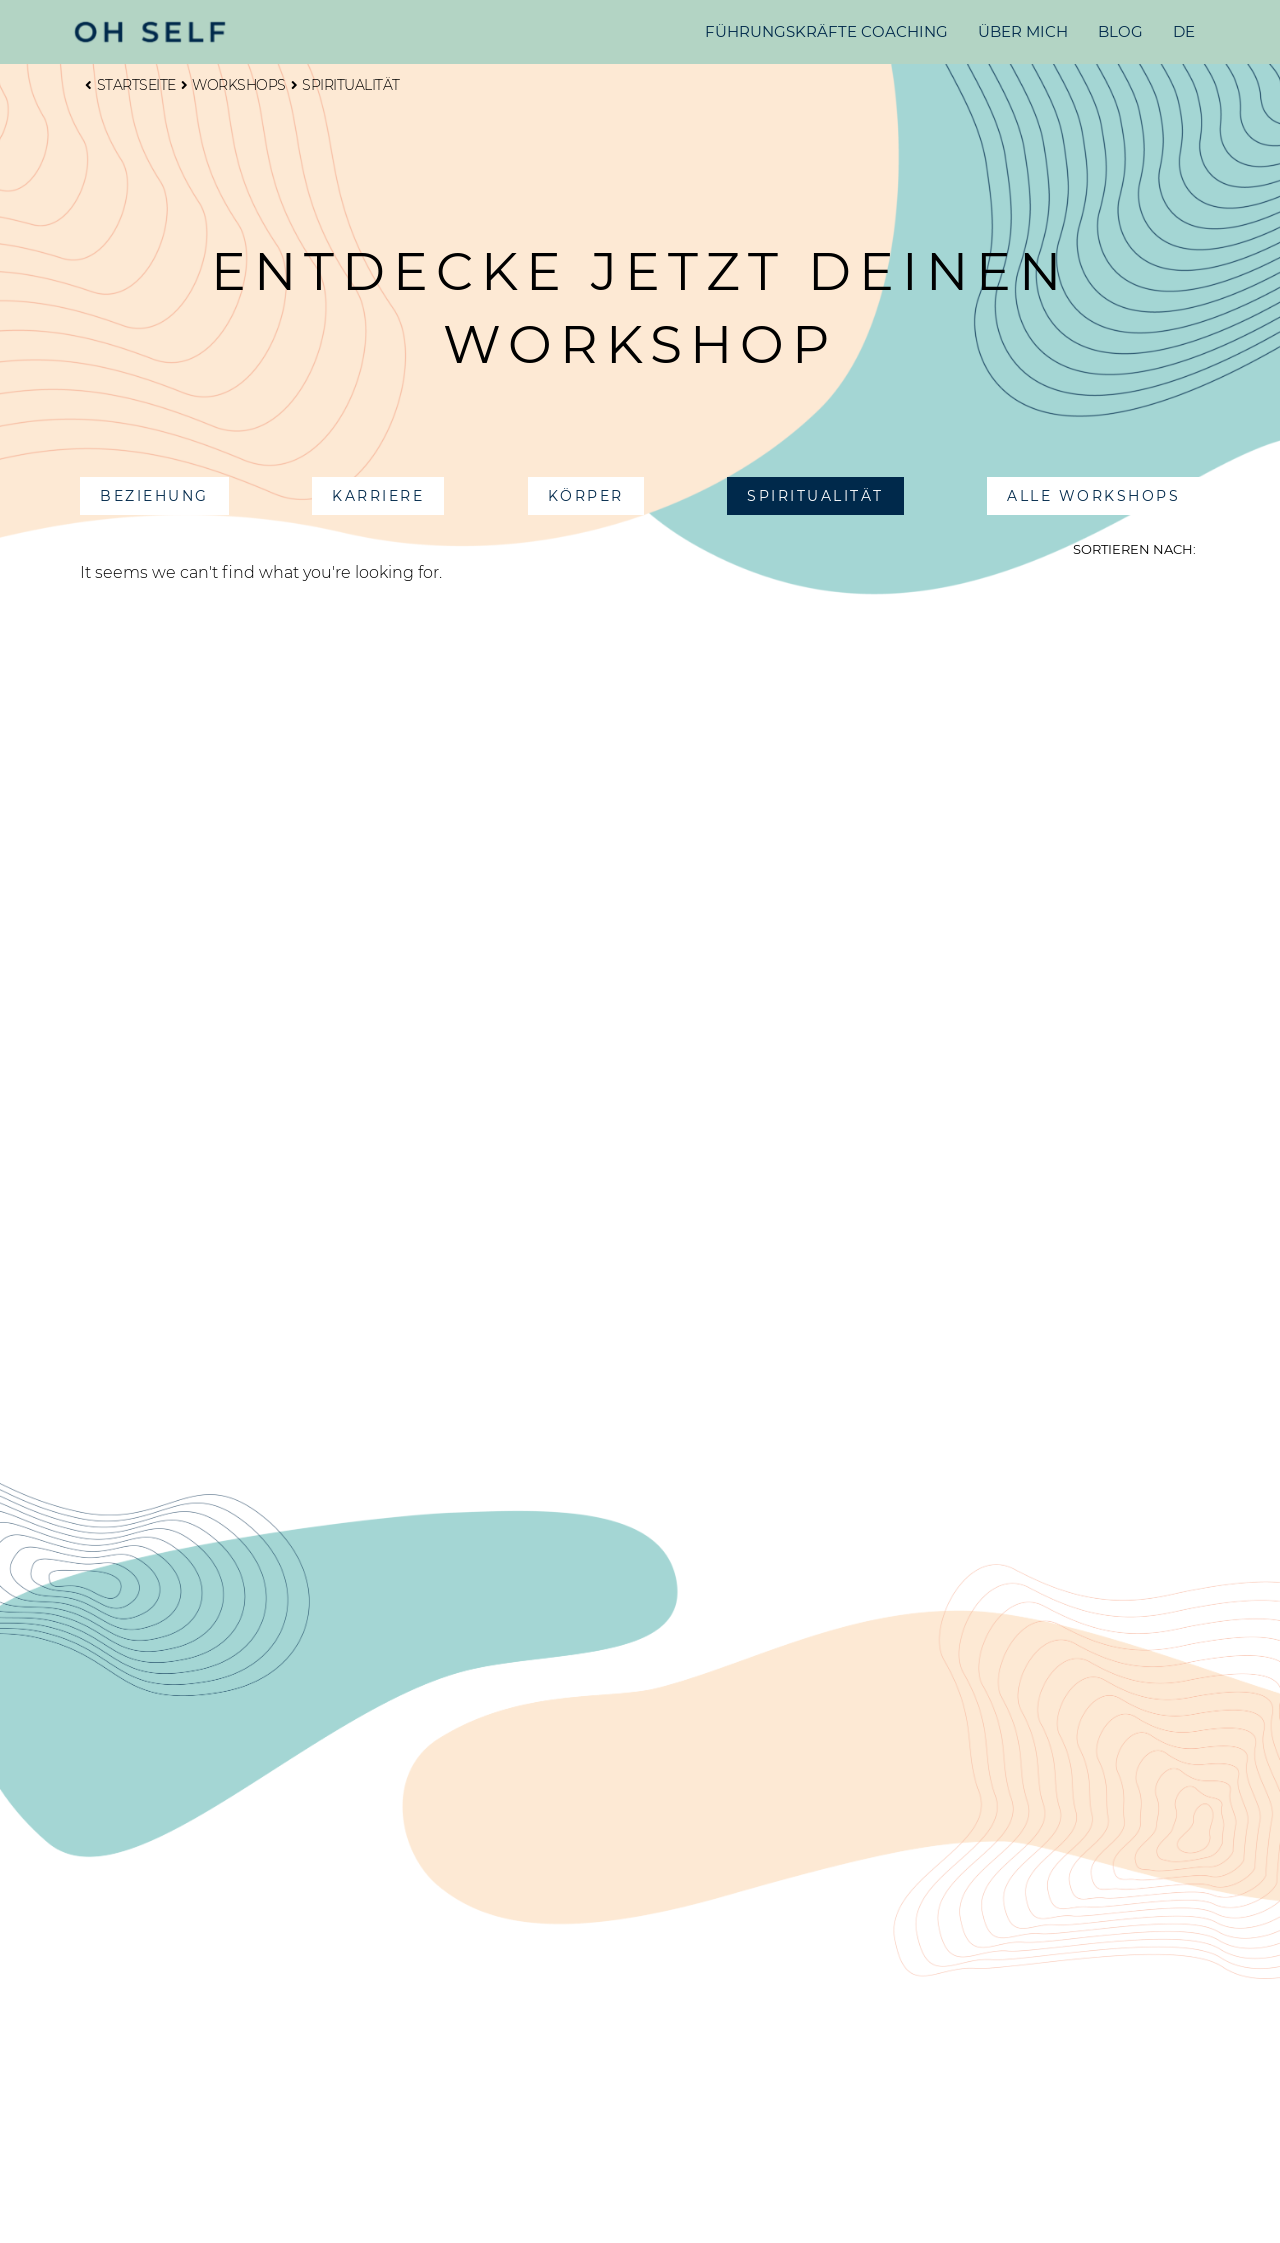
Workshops (233, 85)
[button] (154, 496)
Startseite (130, 85)
